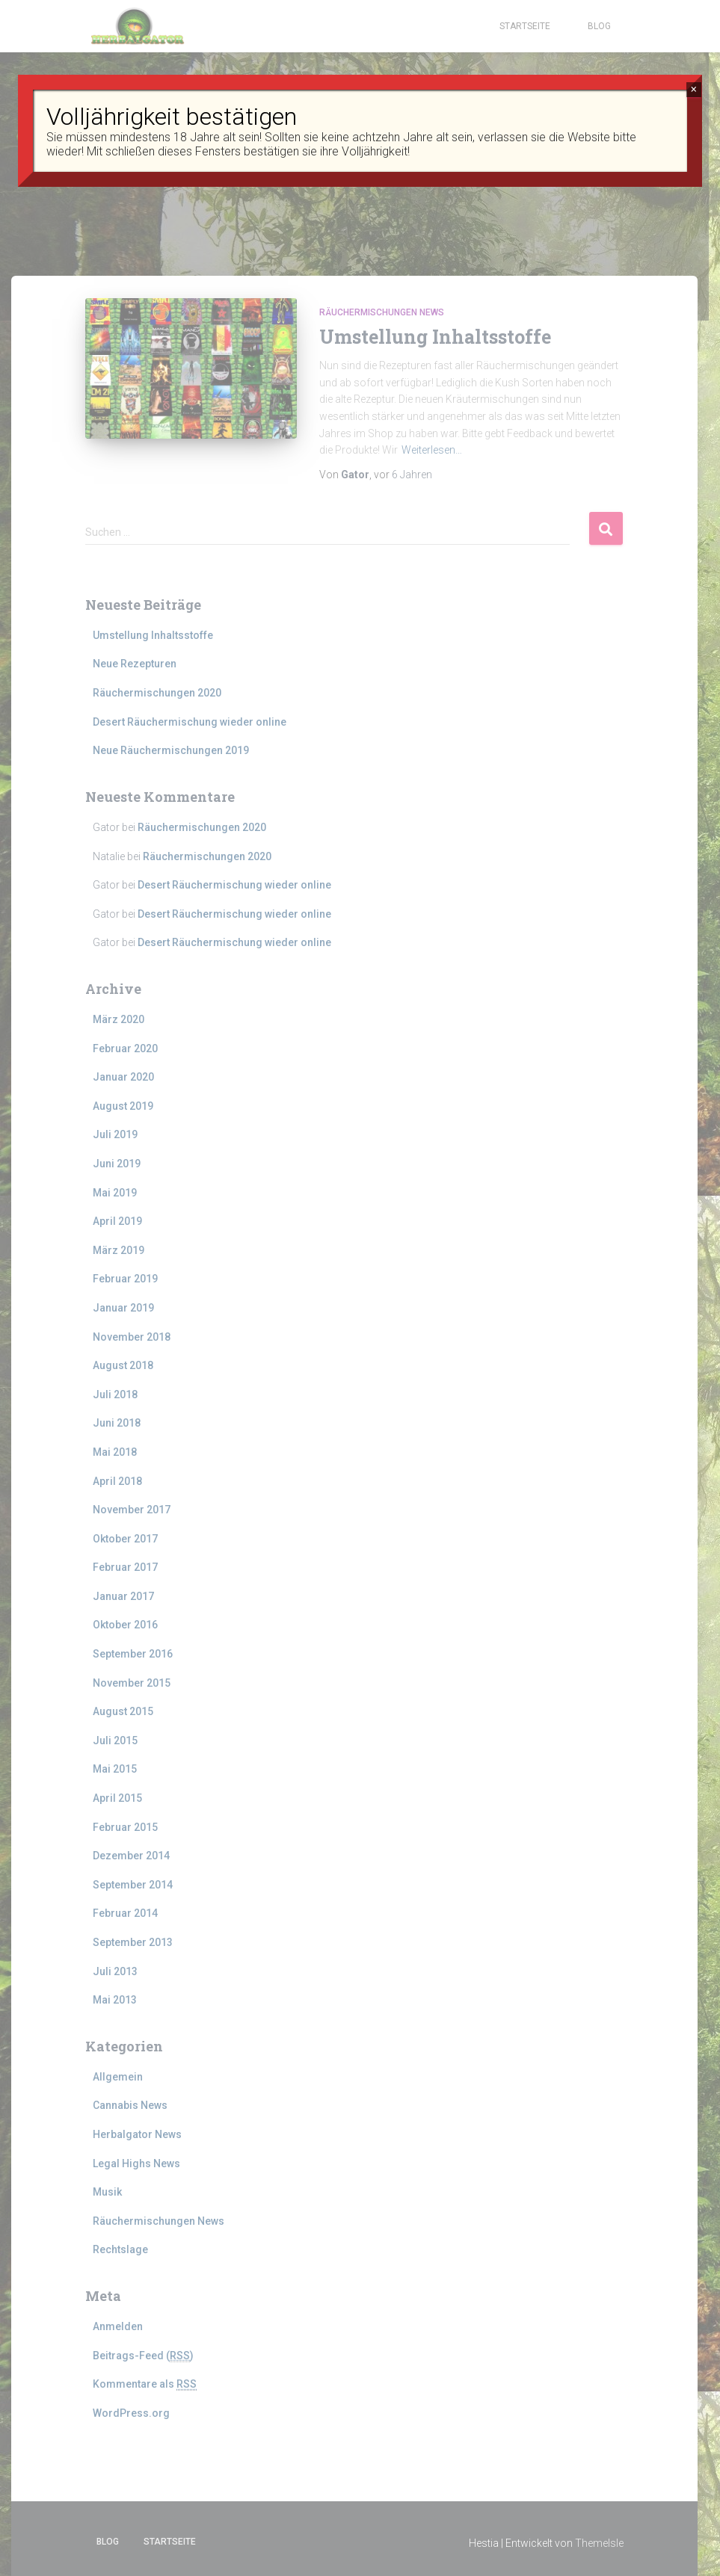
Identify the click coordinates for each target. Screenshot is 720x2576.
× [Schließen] (693, 89)
